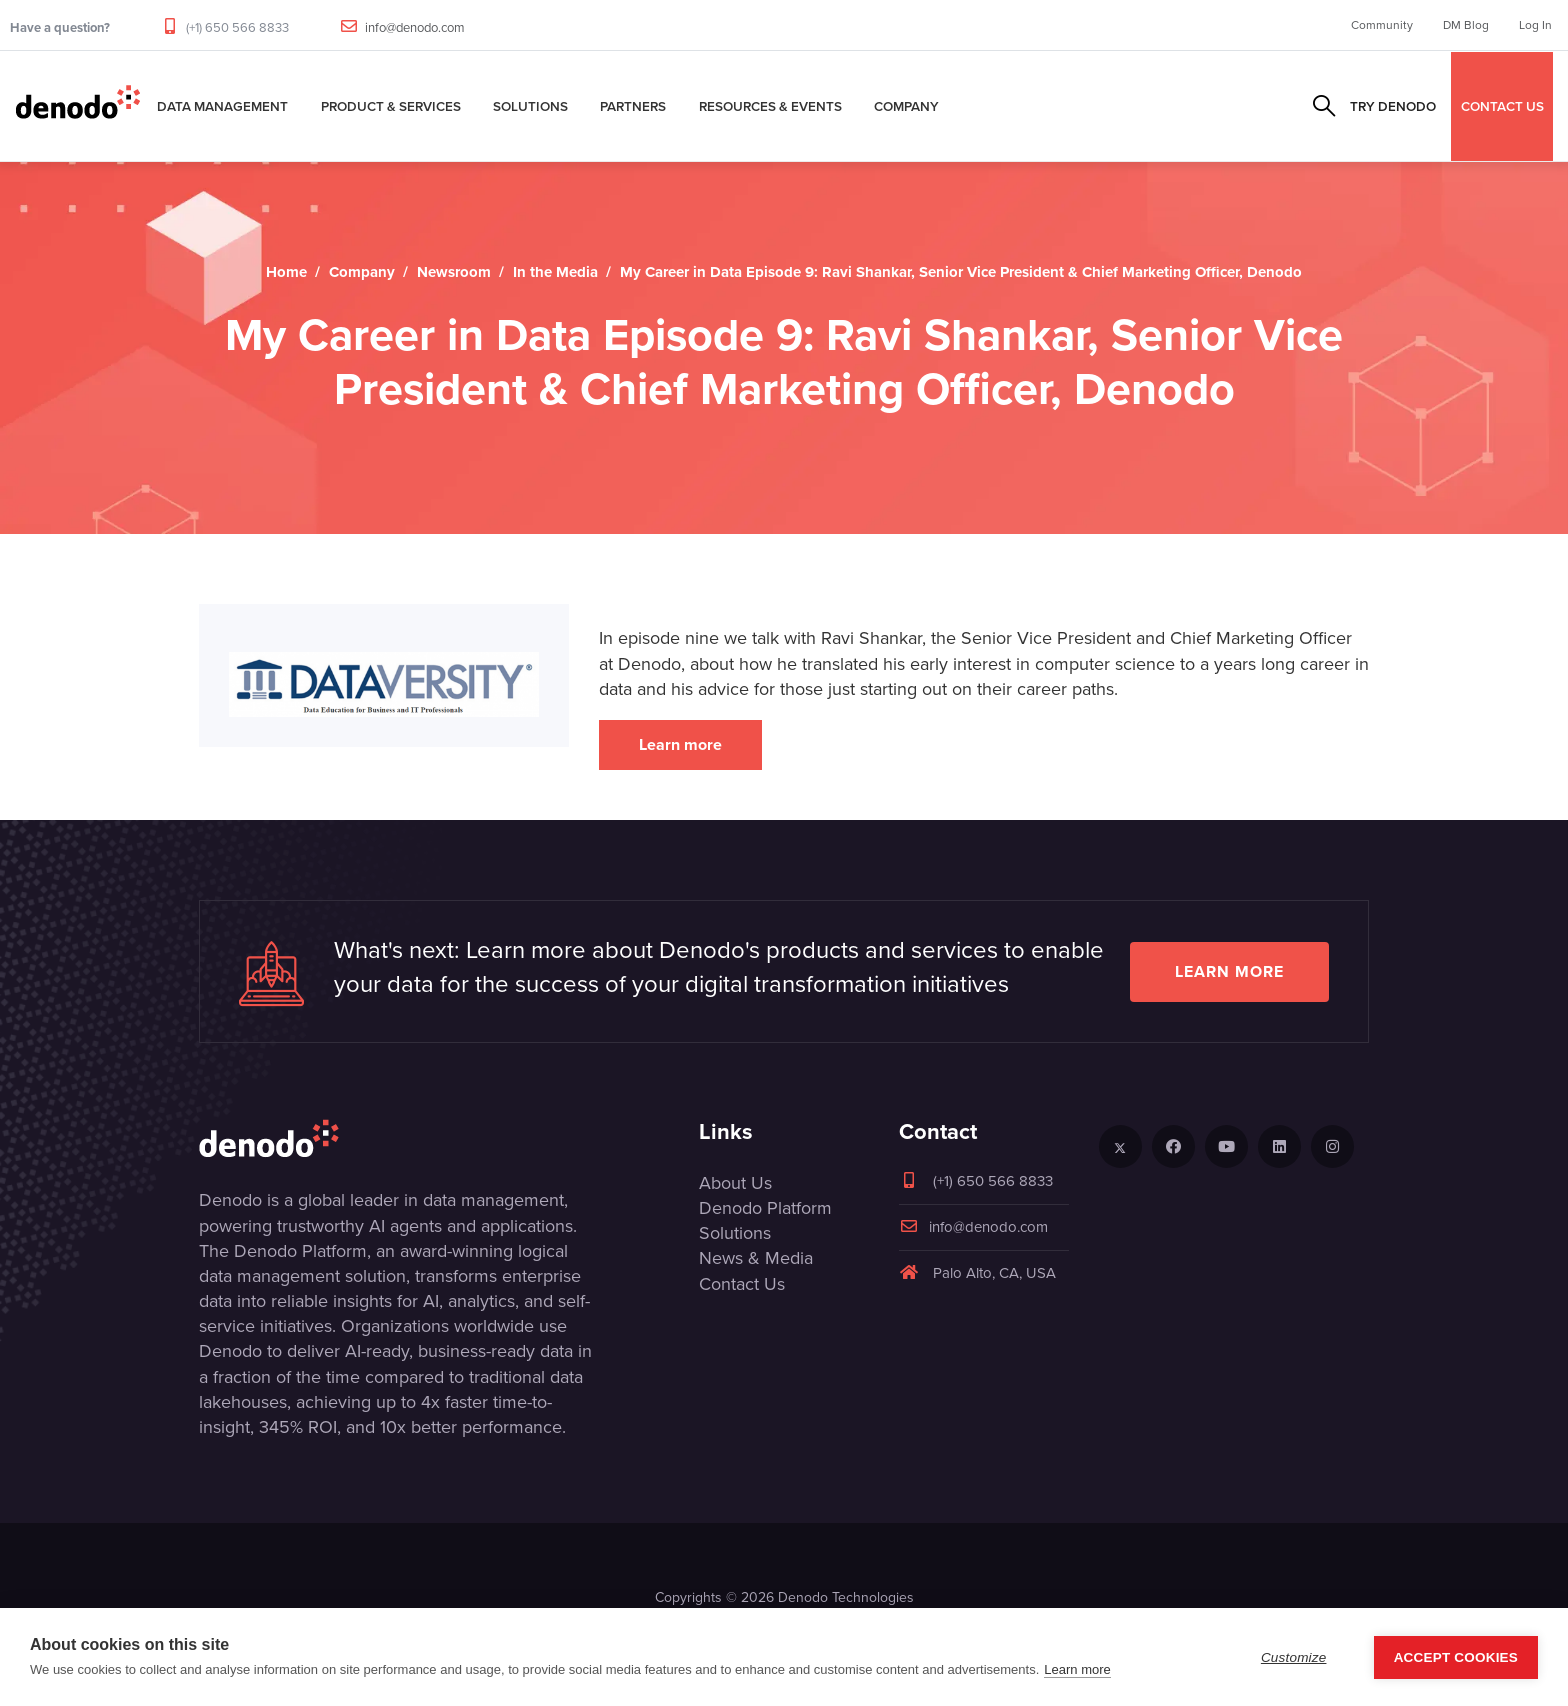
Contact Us (742, 1284)
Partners (633, 106)
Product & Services (391, 106)
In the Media (555, 272)
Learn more (680, 744)
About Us (735, 1183)
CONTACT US (1502, 106)
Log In (1535, 25)
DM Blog (1466, 25)
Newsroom (454, 272)
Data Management (222, 106)
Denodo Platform (765, 1208)
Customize (1294, 1657)
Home (286, 272)
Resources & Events (770, 106)
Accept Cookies (1456, 1657)
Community (1382, 25)
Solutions (530, 106)
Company (906, 106)
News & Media (756, 1258)
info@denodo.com (415, 27)
